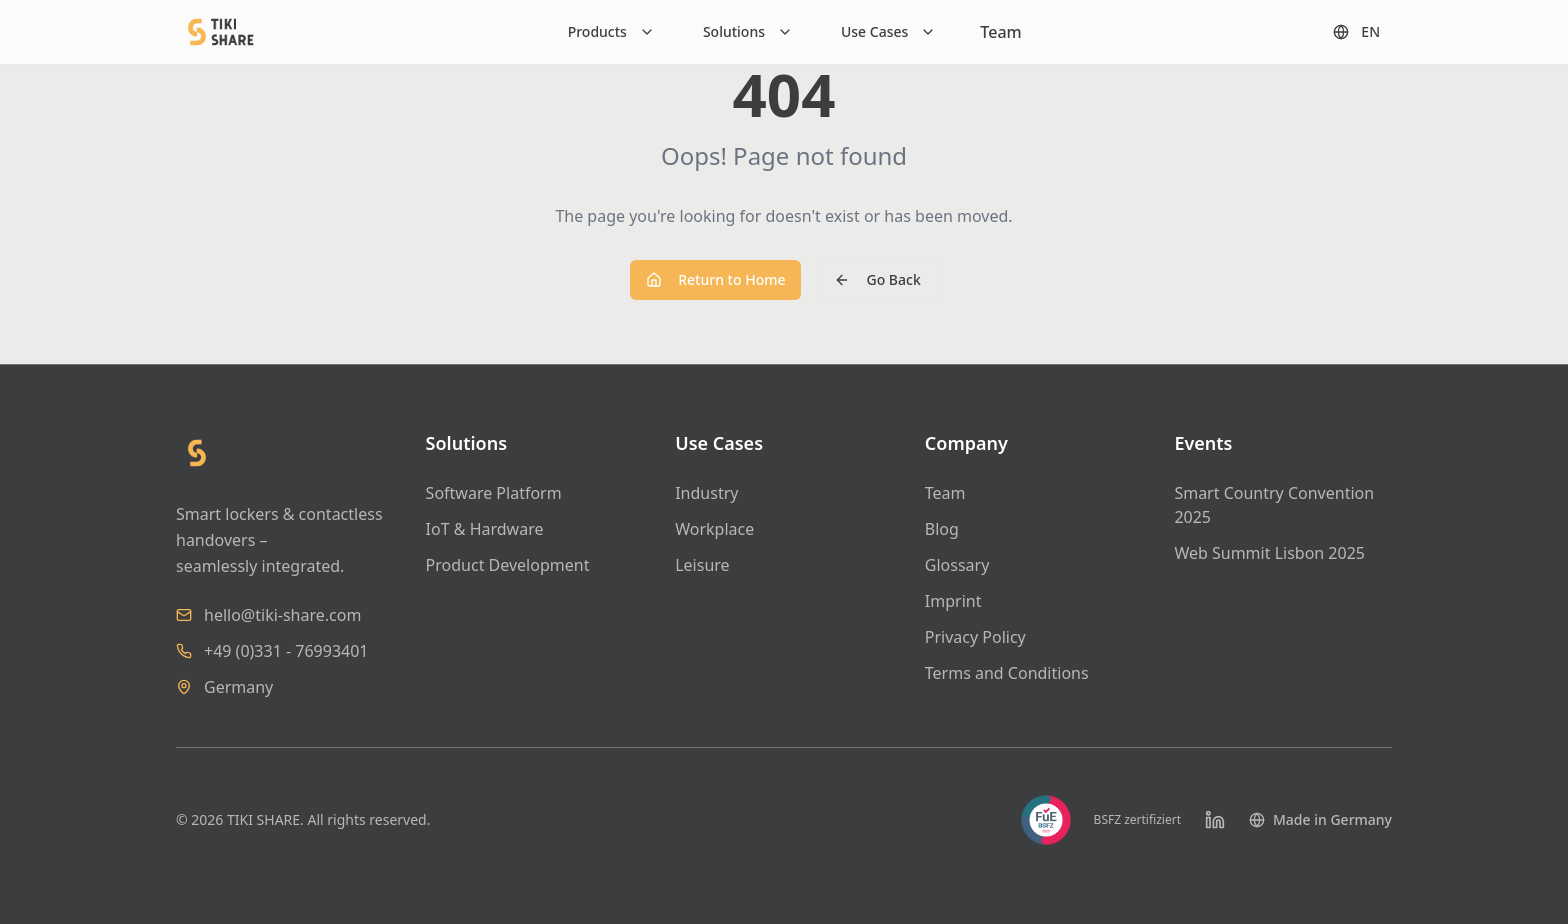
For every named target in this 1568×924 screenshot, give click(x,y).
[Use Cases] (888, 32)
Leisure (702, 565)
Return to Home (715, 279)
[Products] (611, 32)
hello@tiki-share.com (282, 615)
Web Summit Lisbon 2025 (1269, 553)
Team (1000, 32)
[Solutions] (748, 32)
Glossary (957, 565)
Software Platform (494, 493)
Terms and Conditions (1007, 673)
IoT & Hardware (485, 529)
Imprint (953, 601)
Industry (706, 493)
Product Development (508, 565)
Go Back (877, 279)
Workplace (714, 529)
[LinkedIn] (1215, 820)
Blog (942, 529)
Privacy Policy (975, 637)
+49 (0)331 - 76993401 (286, 651)
